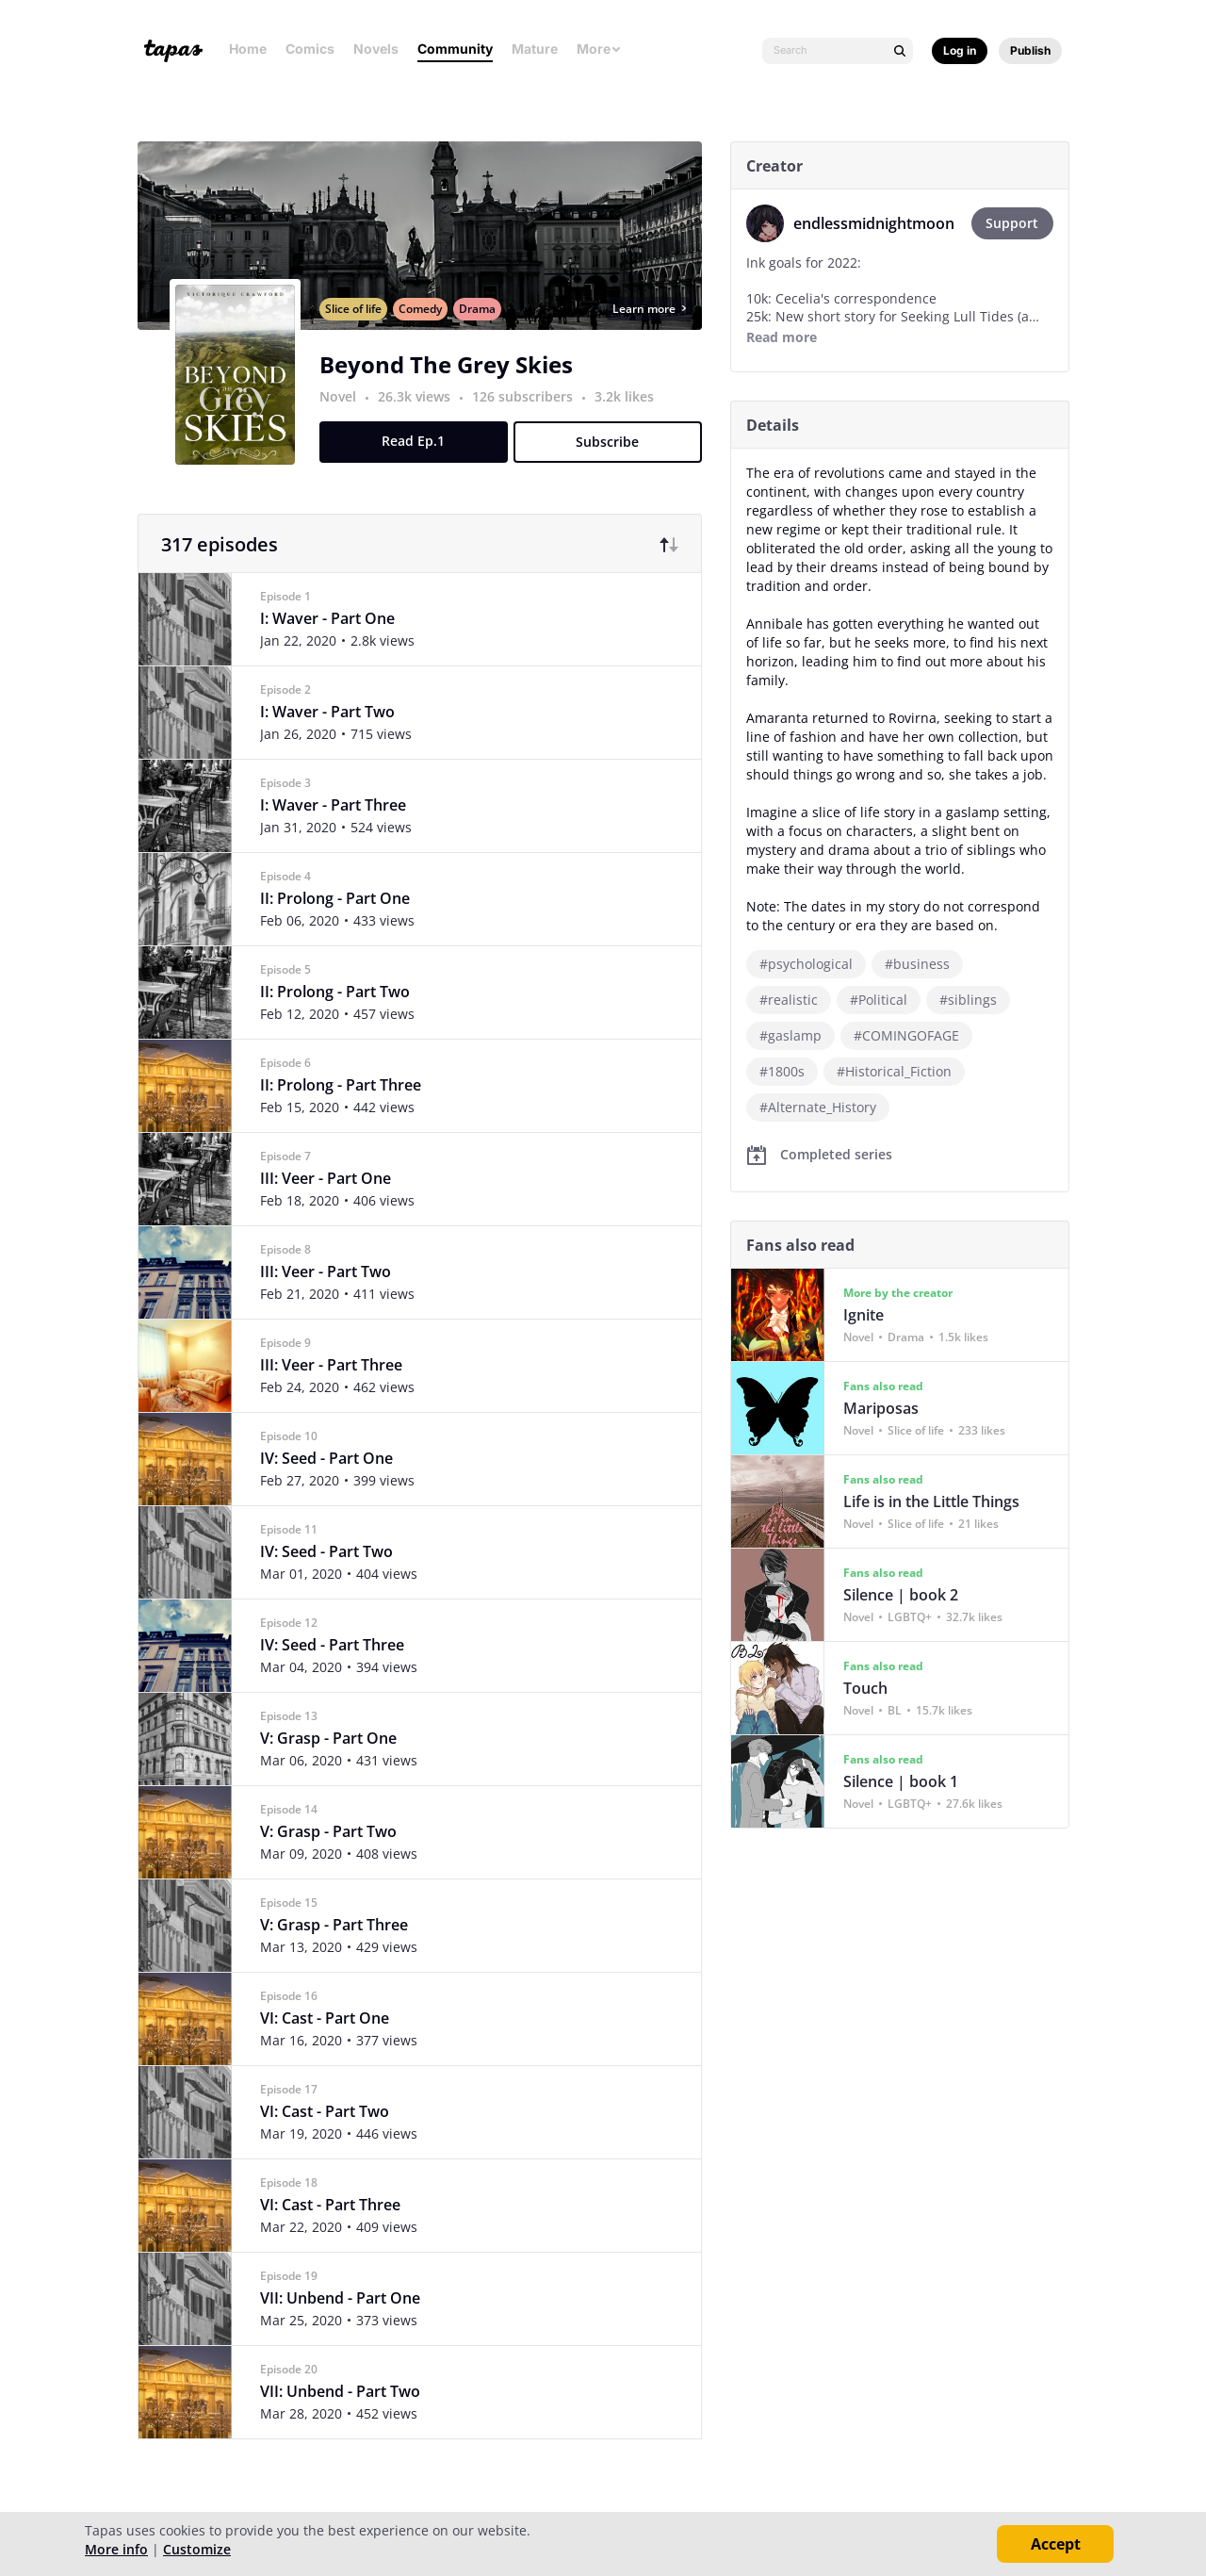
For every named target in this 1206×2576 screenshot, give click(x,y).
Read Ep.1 (420, 461)
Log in (959, 50)
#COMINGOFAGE (913, 1035)
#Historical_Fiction (900, 1071)
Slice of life (360, 329)
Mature (535, 49)
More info (116, 2549)
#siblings (974, 1000)
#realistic (795, 1000)
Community (455, 49)
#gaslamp (797, 1035)
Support (1019, 223)
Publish (1030, 50)
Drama (483, 329)
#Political (885, 1000)
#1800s (788, 1071)
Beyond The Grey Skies (452, 385)
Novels (376, 49)
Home (248, 49)
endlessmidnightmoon (880, 223)
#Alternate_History (824, 1107)
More (599, 49)
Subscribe (614, 462)
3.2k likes (630, 417)
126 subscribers (531, 417)
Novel (344, 417)
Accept (1056, 2544)
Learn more (656, 329)
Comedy (426, 329)
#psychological (812, 964)
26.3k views (422, 417)
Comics (309, 49)
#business (923, 964)
